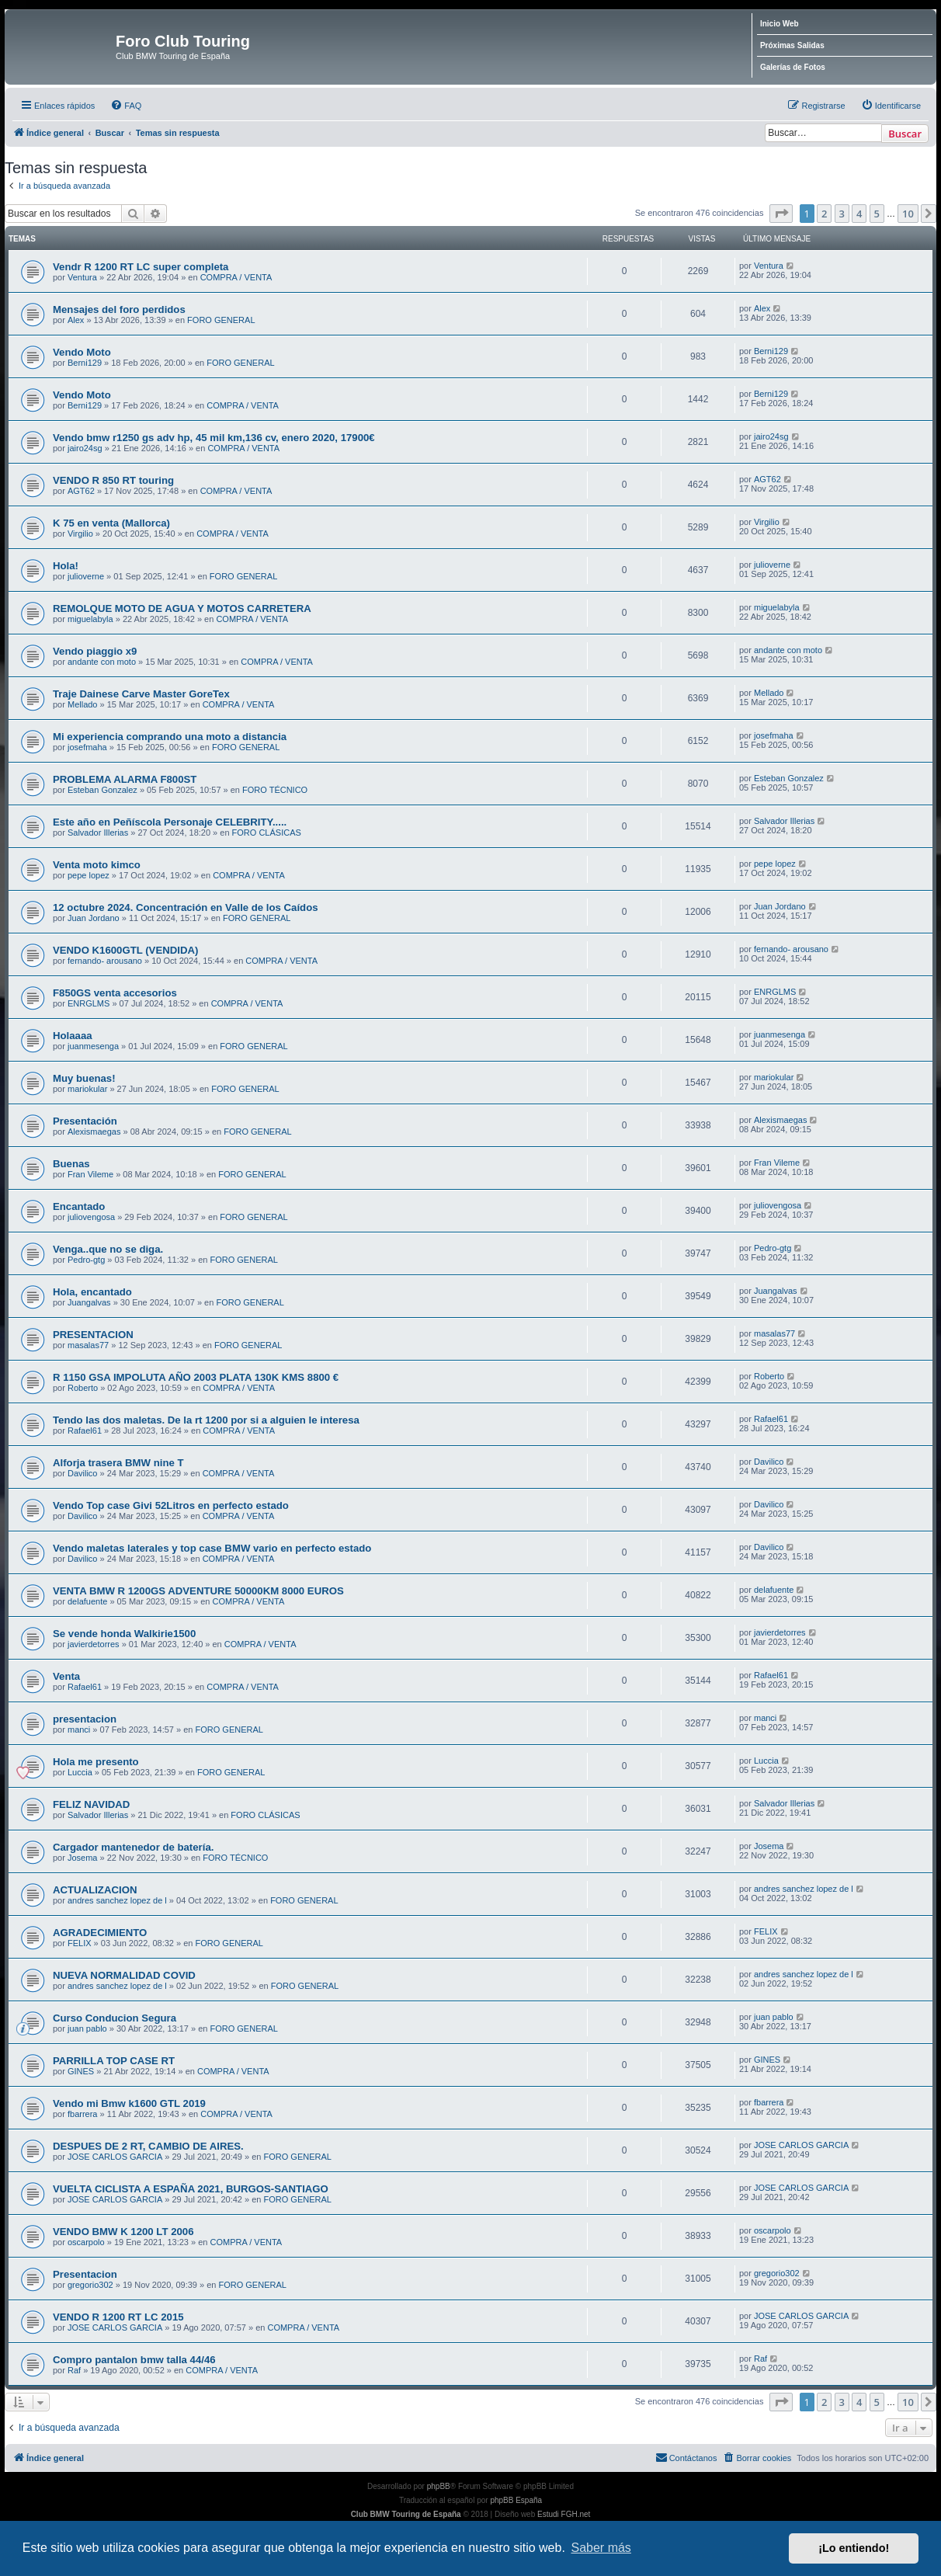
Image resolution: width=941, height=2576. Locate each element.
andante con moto (102, 661)
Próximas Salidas (792, 45)
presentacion (84, 1719)
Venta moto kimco (97, 865)
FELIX (80, 1943)
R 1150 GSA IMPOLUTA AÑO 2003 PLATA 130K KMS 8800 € (196, 1377)
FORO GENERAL (221, 320)
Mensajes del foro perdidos (119, 309)
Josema (83, 1857)
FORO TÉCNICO (274, 789)
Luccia (80, 1772)
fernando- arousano (105, 960)
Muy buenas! (84, 1078)
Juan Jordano (94, 918)
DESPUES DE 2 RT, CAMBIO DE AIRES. (148, 2146)
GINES (81, 2071)
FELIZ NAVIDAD (91, 1804)
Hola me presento (96, 1762)
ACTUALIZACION (95, 1890)
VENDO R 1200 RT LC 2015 (118, 2317)
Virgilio (80, 533)
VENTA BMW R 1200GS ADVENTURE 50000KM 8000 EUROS (198, 1591)
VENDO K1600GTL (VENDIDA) (125, 950)
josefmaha (87, 747)
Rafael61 (85, 1430)
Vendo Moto (82, 352)
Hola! (65, 566)
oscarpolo (86, 2242)
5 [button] (877, 214)
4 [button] (859, 214)
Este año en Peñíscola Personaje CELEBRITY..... (169, 822)
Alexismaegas (94, 1131)
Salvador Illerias (98, 832)
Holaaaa (72, 1035)
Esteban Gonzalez (102, 789)
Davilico (83, 1473)
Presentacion (85, 2274)
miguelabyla (90, 619)
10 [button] (908, 214)
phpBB (438, 2486)
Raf (74, 2370)
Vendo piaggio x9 (95, 651)
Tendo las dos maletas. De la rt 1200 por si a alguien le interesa (206, 1420)
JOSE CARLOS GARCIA (115, 2156)
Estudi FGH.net (563, 2514)
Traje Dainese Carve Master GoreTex (141, 694)
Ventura (82, 277)
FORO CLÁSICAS (266, 832)
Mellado (83, 704)
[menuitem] (125, 105)
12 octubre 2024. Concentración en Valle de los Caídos (185, 907)
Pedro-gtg (86, 1259)
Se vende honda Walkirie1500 (124, 1633)
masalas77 (88, 1345)
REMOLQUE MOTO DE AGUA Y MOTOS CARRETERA (182, 608)
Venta (66, 1676)
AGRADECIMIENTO (100, 1932)
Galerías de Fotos (792, 67)
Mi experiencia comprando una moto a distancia (169, 736)
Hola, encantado (92, 1292)
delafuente (87, 1601)
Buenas (71, 1164)
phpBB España (516, 2500)
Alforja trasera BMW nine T (118, 1463)
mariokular (87, 1088)
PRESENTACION (93, 1334)
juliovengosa (91, 1217)
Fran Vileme (90, 1174)
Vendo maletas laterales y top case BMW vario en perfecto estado (212, 1548)
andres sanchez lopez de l (117, 1900)
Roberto (83, 1387)
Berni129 (85, 362)
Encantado (79, 1206)
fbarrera (83, 2114)
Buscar (905, 134)
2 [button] (824, 214)
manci (79, 1729)
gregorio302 (90, 2284)
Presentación (85, 1121)
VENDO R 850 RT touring (113, 480)
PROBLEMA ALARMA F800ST (124, 779)
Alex (76, 320)
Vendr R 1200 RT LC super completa (140, 267)
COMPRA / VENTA (236, 277)
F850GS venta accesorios (115, 993)
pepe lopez (88, 875)
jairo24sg (85, 448)
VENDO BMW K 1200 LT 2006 (123, 2231)
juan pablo (87, 2028)
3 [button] (842, 214)
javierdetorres (94, 1644)
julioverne (86, 576)
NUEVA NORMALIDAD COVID (124, 1975)
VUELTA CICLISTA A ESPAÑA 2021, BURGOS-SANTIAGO (190, 2189)
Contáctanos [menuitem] (686, 2457)
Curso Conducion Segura (114, 2018)
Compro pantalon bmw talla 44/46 (134, 2360)
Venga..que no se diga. (108, 1249)
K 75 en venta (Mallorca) (111, 523)
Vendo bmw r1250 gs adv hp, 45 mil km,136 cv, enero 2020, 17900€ (214, 437)
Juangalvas (89, 1302)
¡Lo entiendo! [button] (853, 2548)
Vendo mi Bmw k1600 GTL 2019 (129, 2103)
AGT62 (81, 490)
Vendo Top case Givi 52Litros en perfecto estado (171, 1505)
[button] (781, 213)
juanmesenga (93, 1046)
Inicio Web (779, 23)
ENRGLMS (88, 1003)
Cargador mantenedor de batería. (133, 1847)
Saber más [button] (601, 2547)
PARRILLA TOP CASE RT (114, 2061)
